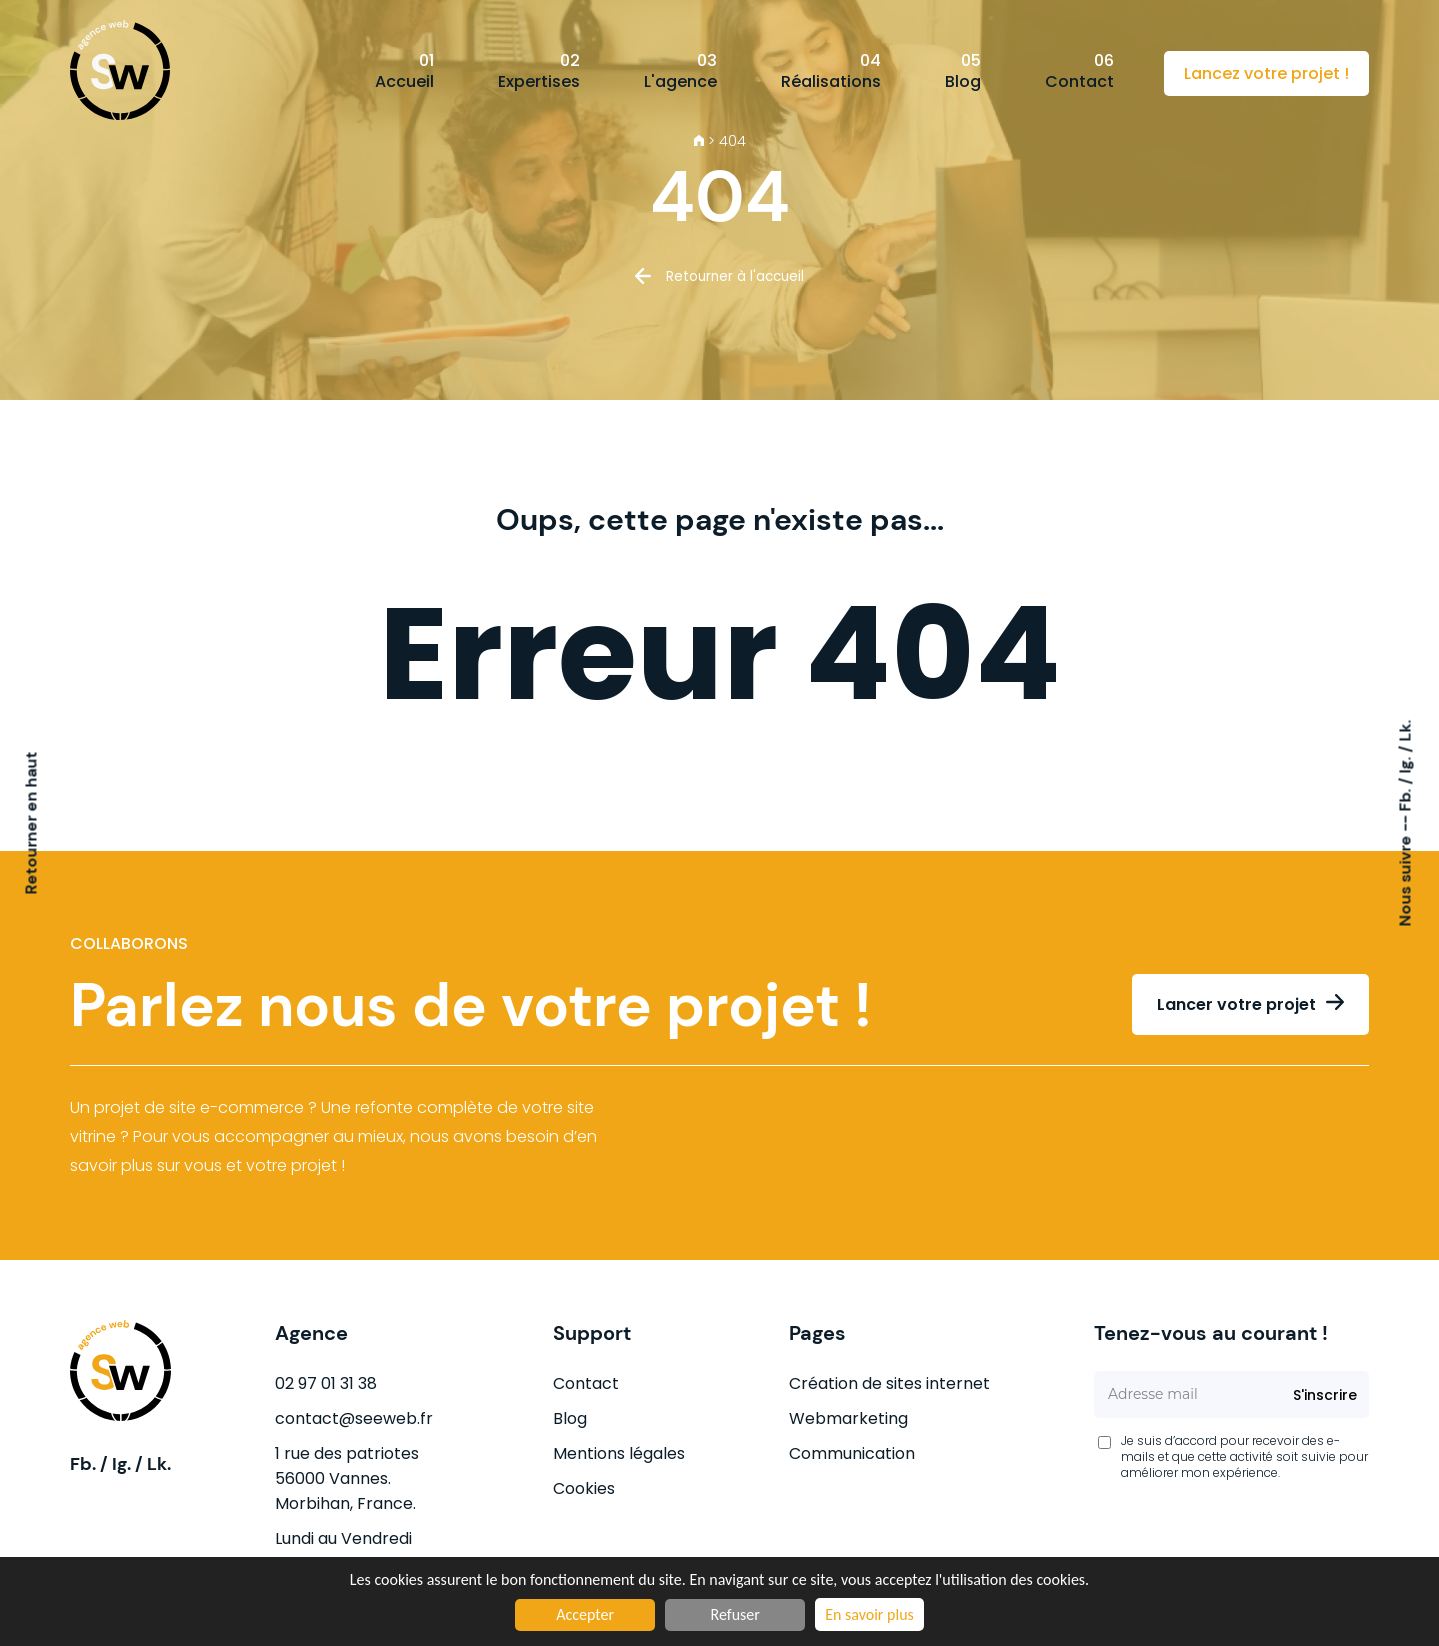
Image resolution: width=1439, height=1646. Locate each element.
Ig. (1405, 763)
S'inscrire (1325, 1394)
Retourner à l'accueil (735, 276)
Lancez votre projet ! (1266, 73)
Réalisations (831, 71)
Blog (963, 71)
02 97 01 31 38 (326, 1383)
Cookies (584, 1488)
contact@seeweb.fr (354, 1418)
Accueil (404, 71)
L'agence (680, 71)
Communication (852, 1453)
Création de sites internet (889, 1383)
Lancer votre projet (1236, 1004)
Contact (1079, 71)
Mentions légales (619, 1453)
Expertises (539, 71)
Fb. (1405, 798)
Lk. (1405, 731)
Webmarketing (848, 1418)
